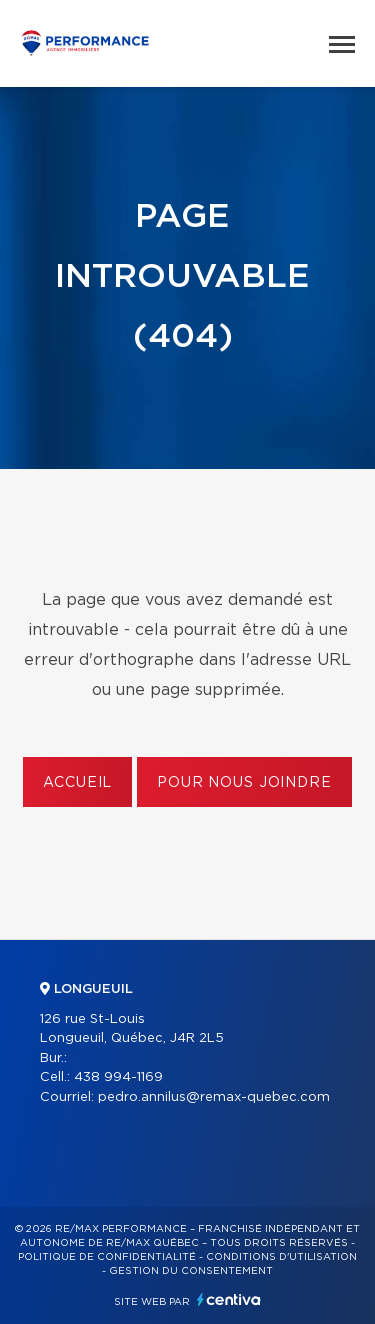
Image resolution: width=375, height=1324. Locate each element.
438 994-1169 (118, 1077)
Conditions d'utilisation (281, 1257)
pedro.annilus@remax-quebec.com (214, 1097)
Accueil (77, 783)
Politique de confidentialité (107, 1257)
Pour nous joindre (244, 783)
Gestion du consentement (191, 1271)
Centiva (229, 1299)
